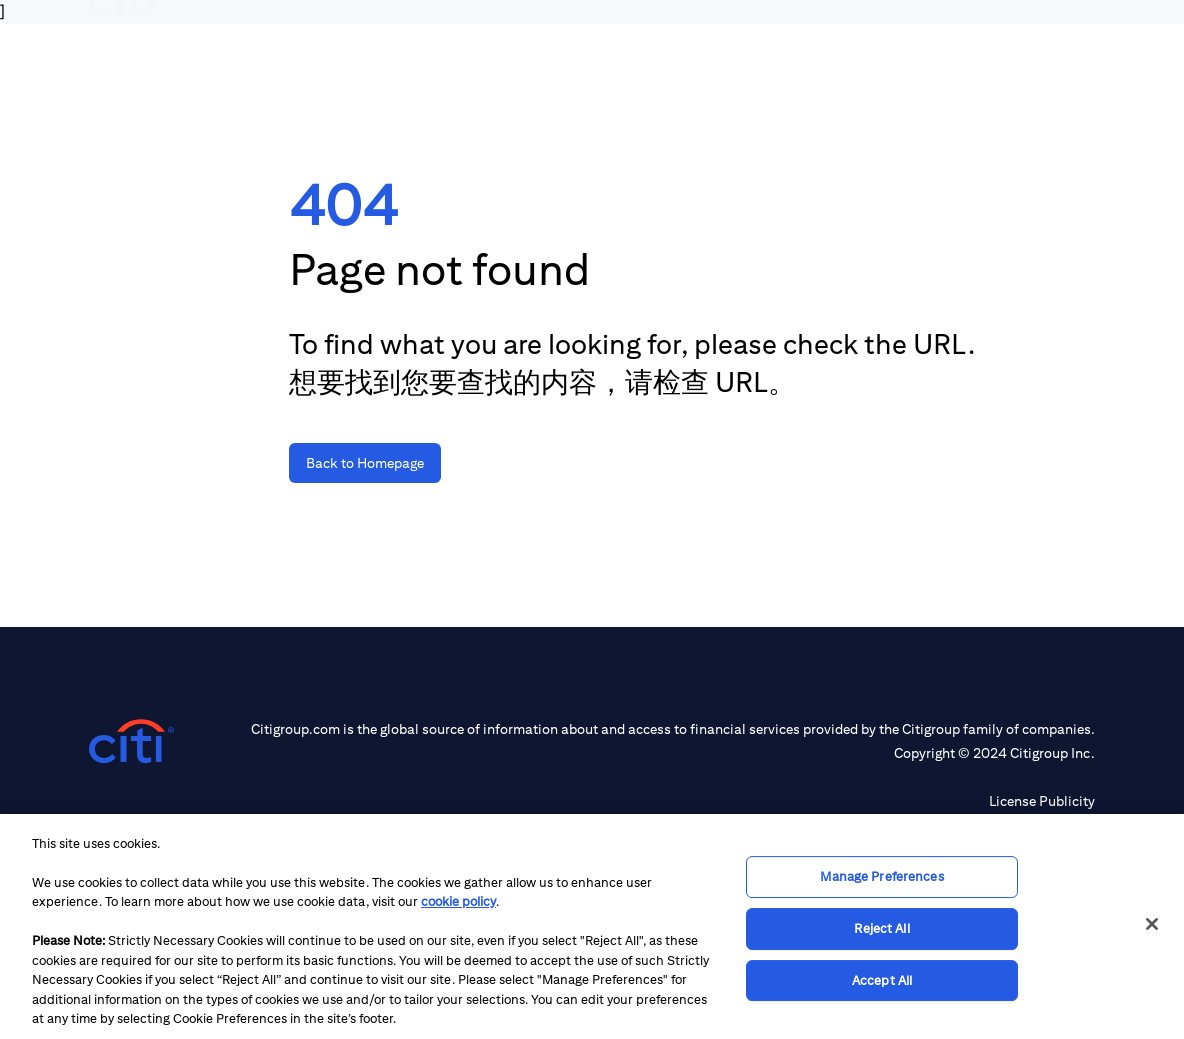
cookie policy (458, 901)
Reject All (881, 928)
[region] (592, 926)
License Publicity (1042, 801)
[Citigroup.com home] (131, 741)
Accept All (882, 980)
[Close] (1152, 924)
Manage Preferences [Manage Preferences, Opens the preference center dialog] (881, 877)
